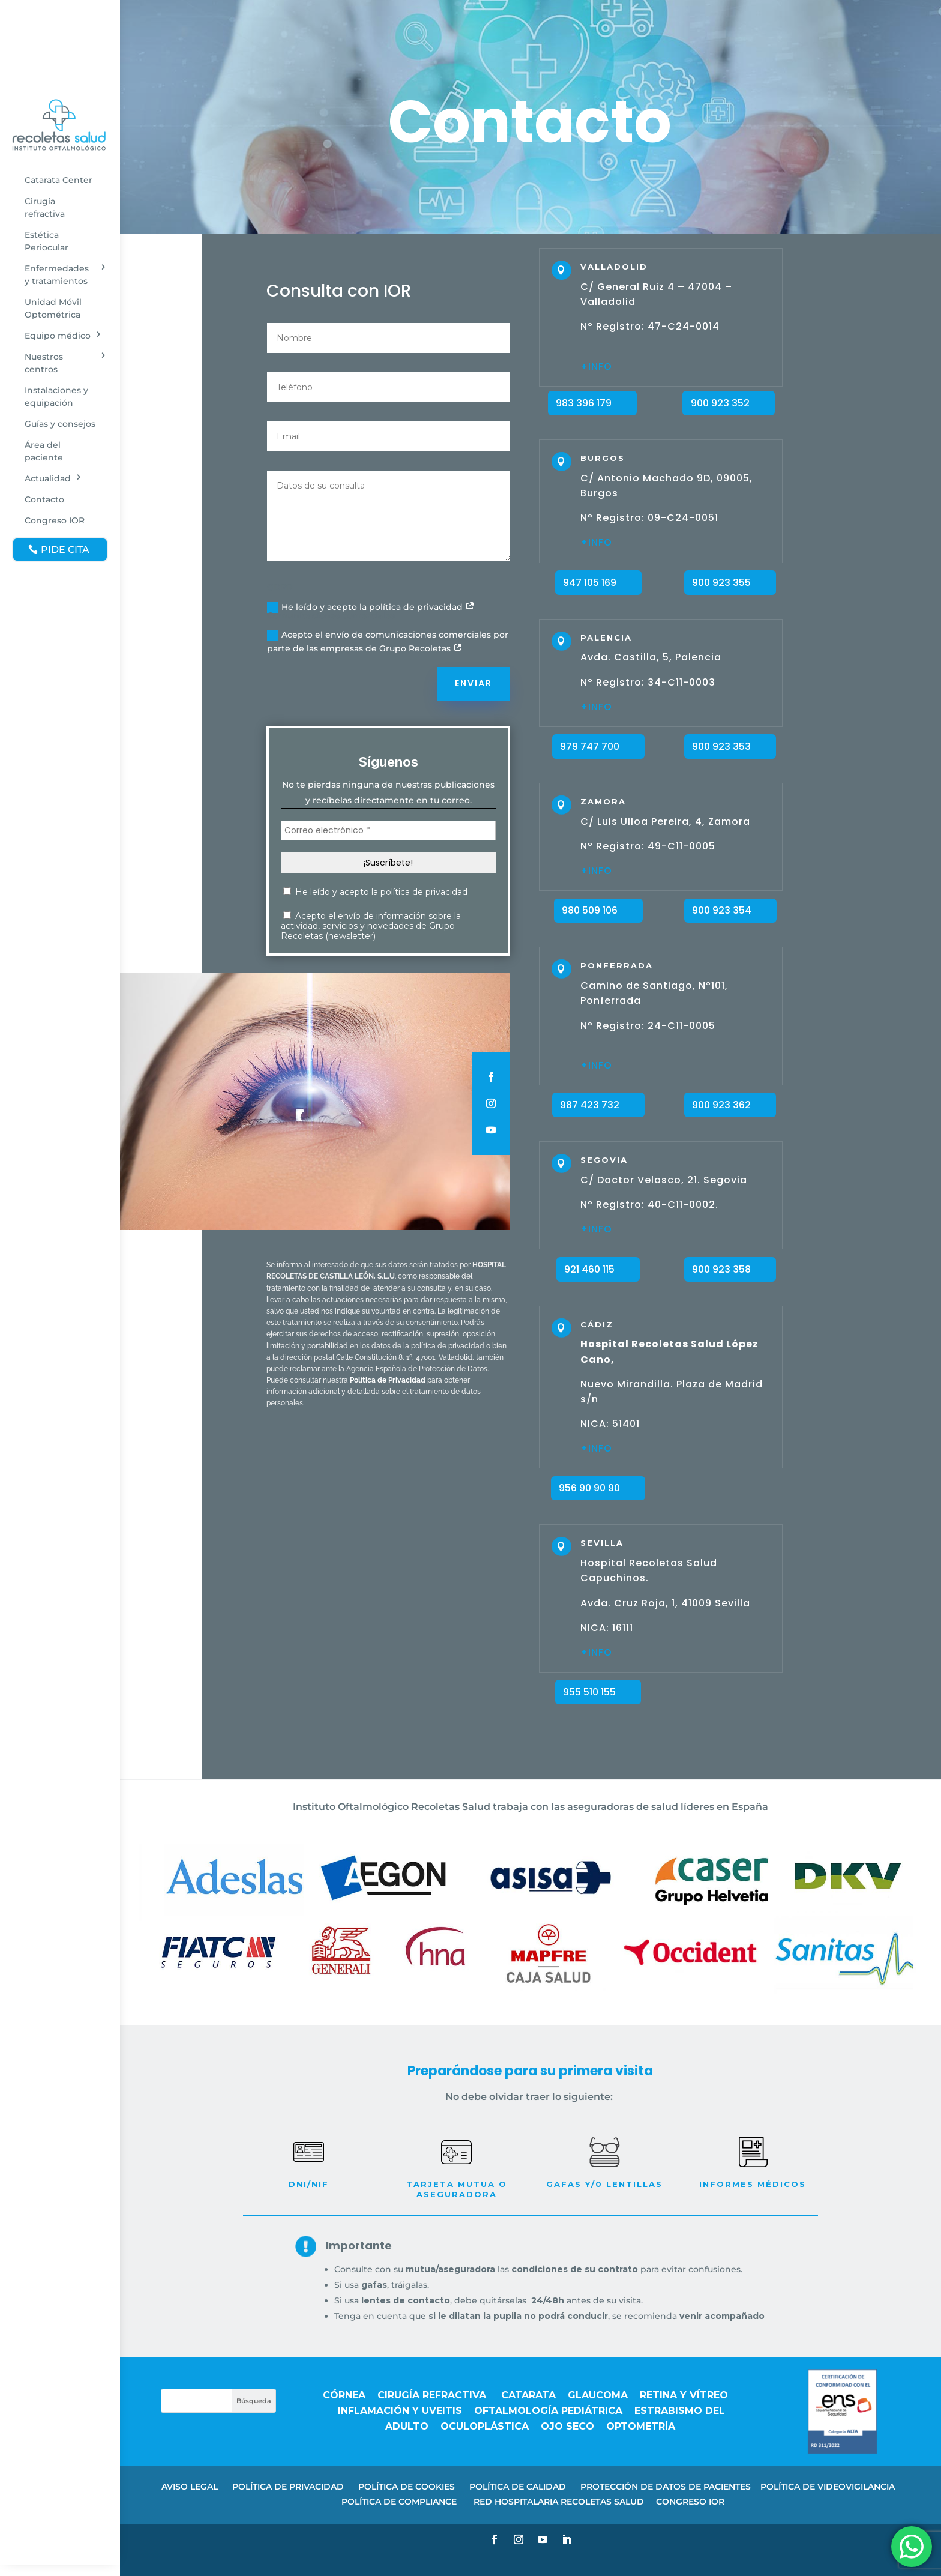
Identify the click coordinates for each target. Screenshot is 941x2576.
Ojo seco (567, 2426)
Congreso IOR (55, 520)
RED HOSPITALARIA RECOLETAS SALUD (559, 2501)
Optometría (640, 2426)
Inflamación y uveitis (400, 2410)
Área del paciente (44, 451)
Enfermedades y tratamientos (57, 274)
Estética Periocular (46, 241)
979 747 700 (589, 746)
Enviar (473, 683)
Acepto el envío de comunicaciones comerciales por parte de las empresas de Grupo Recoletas (387, 641)
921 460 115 (589, 1269)
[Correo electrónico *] (388, 830)
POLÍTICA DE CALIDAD (517, 2486)
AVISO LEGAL (189, 2486)
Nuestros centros (44, 363)
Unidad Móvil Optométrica (53, 308)
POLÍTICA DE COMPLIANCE (400, 2501)
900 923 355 (721, 583)
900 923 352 (720, 403)
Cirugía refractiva (45, 207)
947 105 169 (589, 583)
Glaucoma (598, 2395)
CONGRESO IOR (690, 2501)
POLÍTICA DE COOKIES (406, 2486)
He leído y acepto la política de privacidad (371, 607)
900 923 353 (721, 746)
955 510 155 (589, 1692)
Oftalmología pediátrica (548, 2410)
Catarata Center (58, 180)
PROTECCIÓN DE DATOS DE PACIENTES (665, 2486)
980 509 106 (590, 910)
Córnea (344, 2395)
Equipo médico (58, 335)
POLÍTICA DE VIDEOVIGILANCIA (827, 2486)
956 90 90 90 (589, 1488)
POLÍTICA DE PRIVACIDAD (288, 2486)
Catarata (528, 2395)
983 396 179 (584, 403)
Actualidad (48, 478)
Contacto (44, 499)
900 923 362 (721, 1105)
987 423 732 (589, 1105)
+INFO (596, 1229)
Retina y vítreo (685, 2395)
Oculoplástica (484, 2426)
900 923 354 (721, 910)
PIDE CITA (65, 549)
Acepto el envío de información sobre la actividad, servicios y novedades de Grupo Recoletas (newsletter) (371, 926)
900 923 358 (721, 1269)
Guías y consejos (60, 423)
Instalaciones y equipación (56, 396)
